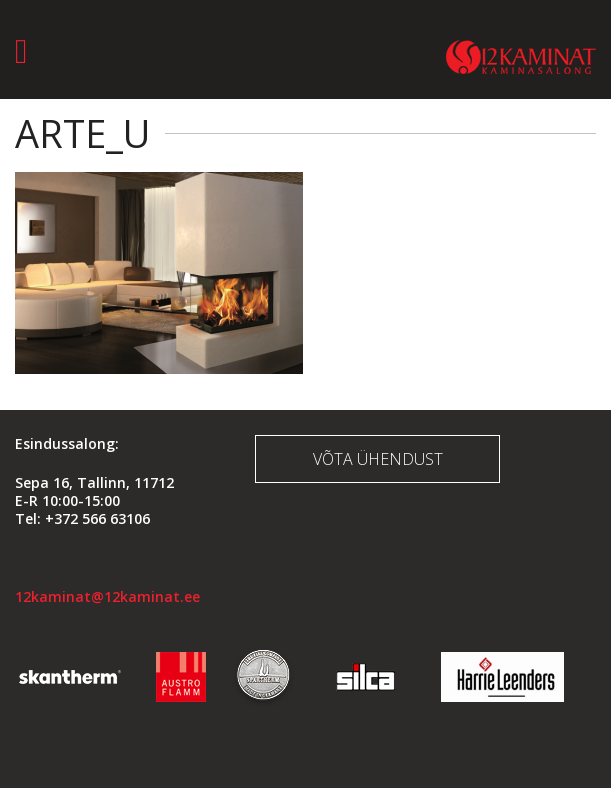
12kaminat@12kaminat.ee (107, 596)
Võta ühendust (378, 459)
